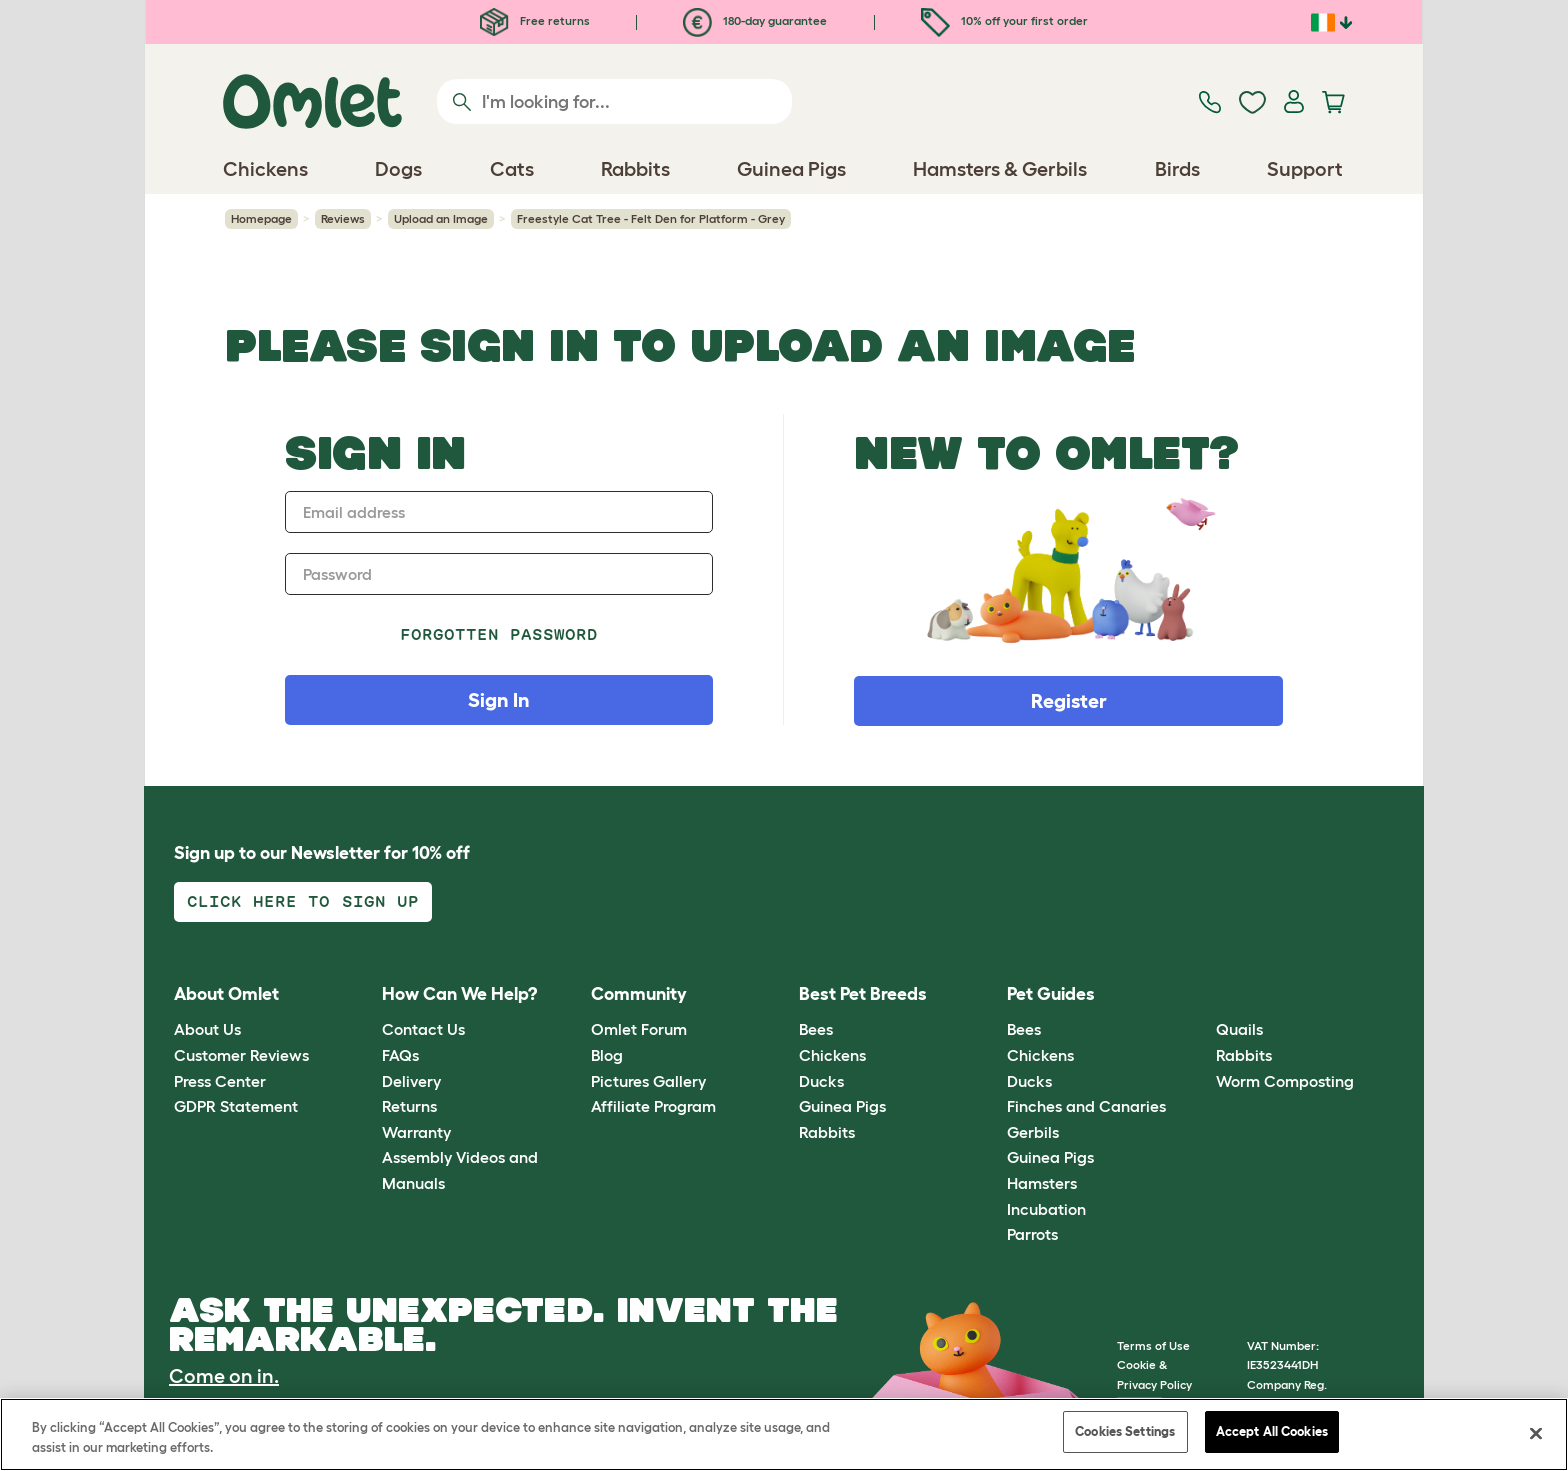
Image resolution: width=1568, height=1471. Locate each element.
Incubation (1046, 1209)
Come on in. (224, 1376)
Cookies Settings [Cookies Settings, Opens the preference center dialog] (1125, 1431)
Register (1069, 701)
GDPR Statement (236, 1106)
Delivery (411, 1081)
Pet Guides (1051, 994)
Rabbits (827, 1132)
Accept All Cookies (1272, 1431)
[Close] (1536, 1433)
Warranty (416, 1132)
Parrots (1032, 1234)
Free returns (535, 20)
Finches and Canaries (1086, 1106)
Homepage (261, 218)
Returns (409, 1106)
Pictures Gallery (648, 1081)
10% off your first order (1004, 20)
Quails (1239, 1029)
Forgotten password (499, 634)
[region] (784, 1434)
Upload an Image (441, 218)
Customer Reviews (241, 1055)
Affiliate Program (653, 1106)
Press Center (220, 1081)
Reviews (343, 218)
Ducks (821, 1081)
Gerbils (1033, 1132)
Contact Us (423, 1029)
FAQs (400, 1055)
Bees (816, 1029)
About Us (207, 1029)
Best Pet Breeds (863, 994)
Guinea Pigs (842, 1106)
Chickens (832, 1055)
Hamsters (1042, 1183)
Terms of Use (1153, 1345)
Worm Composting (1285, 1081)
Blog (607, 1055)
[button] (1200, 994)
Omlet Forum (639, 1029)
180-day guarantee (755, 20)
